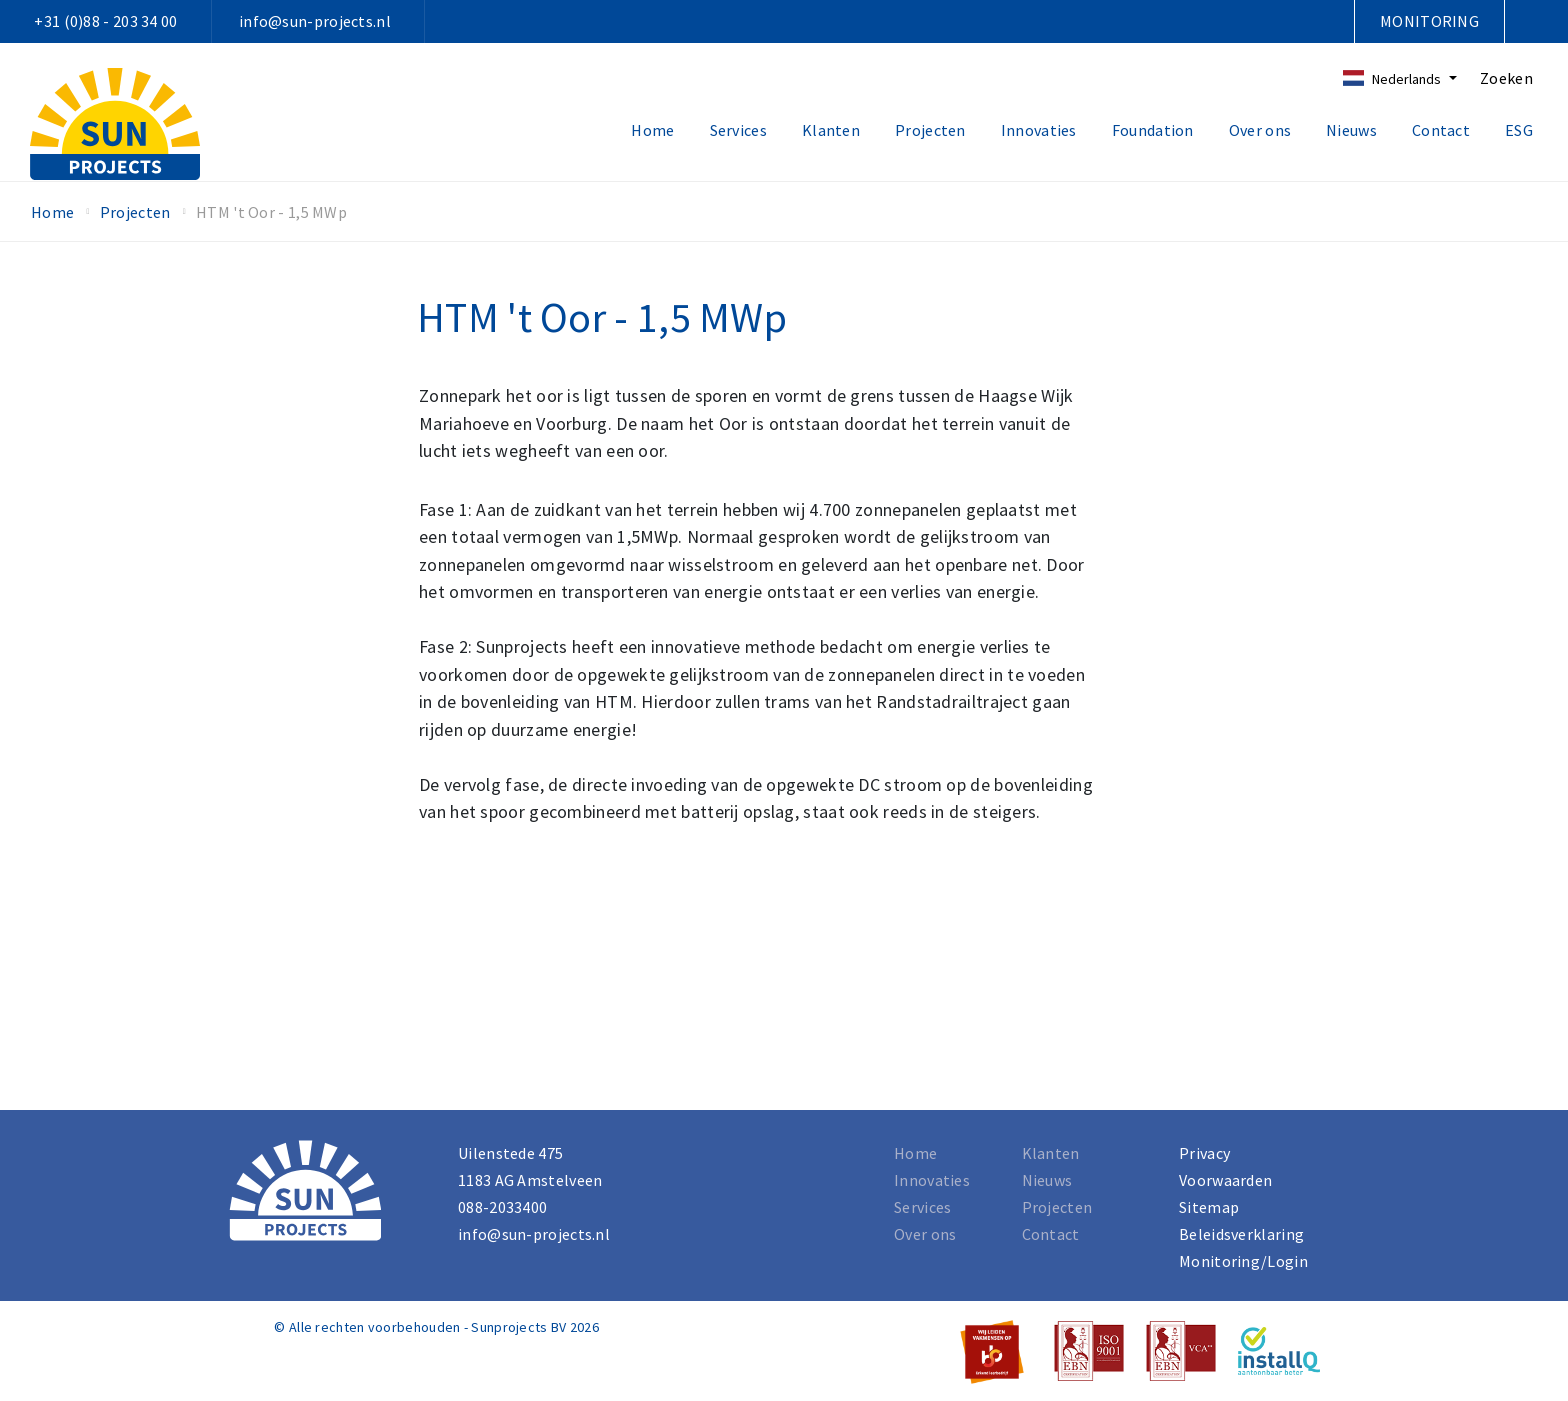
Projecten (930, 130)
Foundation (1153, 130)
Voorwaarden (1225, 1180)
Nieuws (1351, 130)
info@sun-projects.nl (315, 21)
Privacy (1204, 1153)
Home (652, 130)
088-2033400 (502, 1207)
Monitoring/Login (1243, 1261)
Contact (1441, 130)
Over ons (1260, 130)
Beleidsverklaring (1241, 1234)
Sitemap (1209, 1207)
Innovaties (1039, 130)
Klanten (831, 130)
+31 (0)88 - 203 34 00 (105, 21)
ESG (1519, 130)
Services (738, 130)
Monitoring (1429, 21)
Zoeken (1506, 78)
